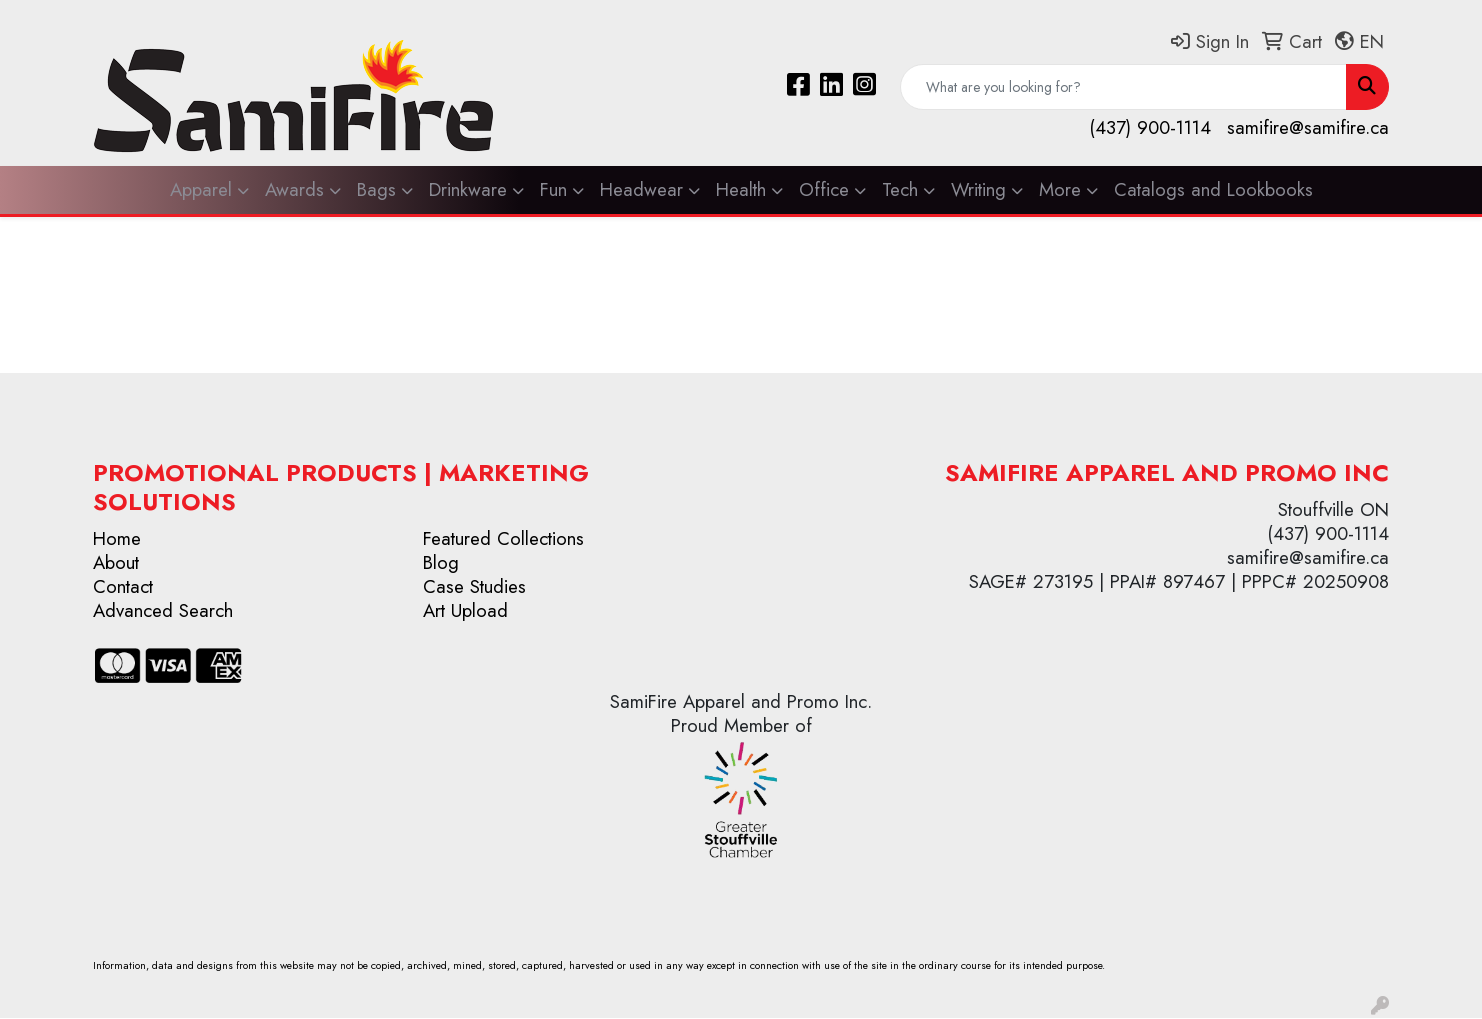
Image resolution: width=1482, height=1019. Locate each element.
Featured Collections (503, 538)
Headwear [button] (641, 189)
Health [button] (741, 189)
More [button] (1060, 189)
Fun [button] (553, 189)
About (116, 562)
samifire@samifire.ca (1308, 127)
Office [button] (824, 189)
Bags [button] (376, 189)
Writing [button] (978, 189)
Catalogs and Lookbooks (1213, 189)
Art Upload (465, 610)
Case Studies (474, 586)
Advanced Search (163, 610)
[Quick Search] (1123, 87)
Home (117, 538)
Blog (441, 562)
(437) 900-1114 (1150, 127)
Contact (123, 586)
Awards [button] (294, 189)
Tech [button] (900, 189)
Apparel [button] (201, 189)
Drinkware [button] (468, 189)
